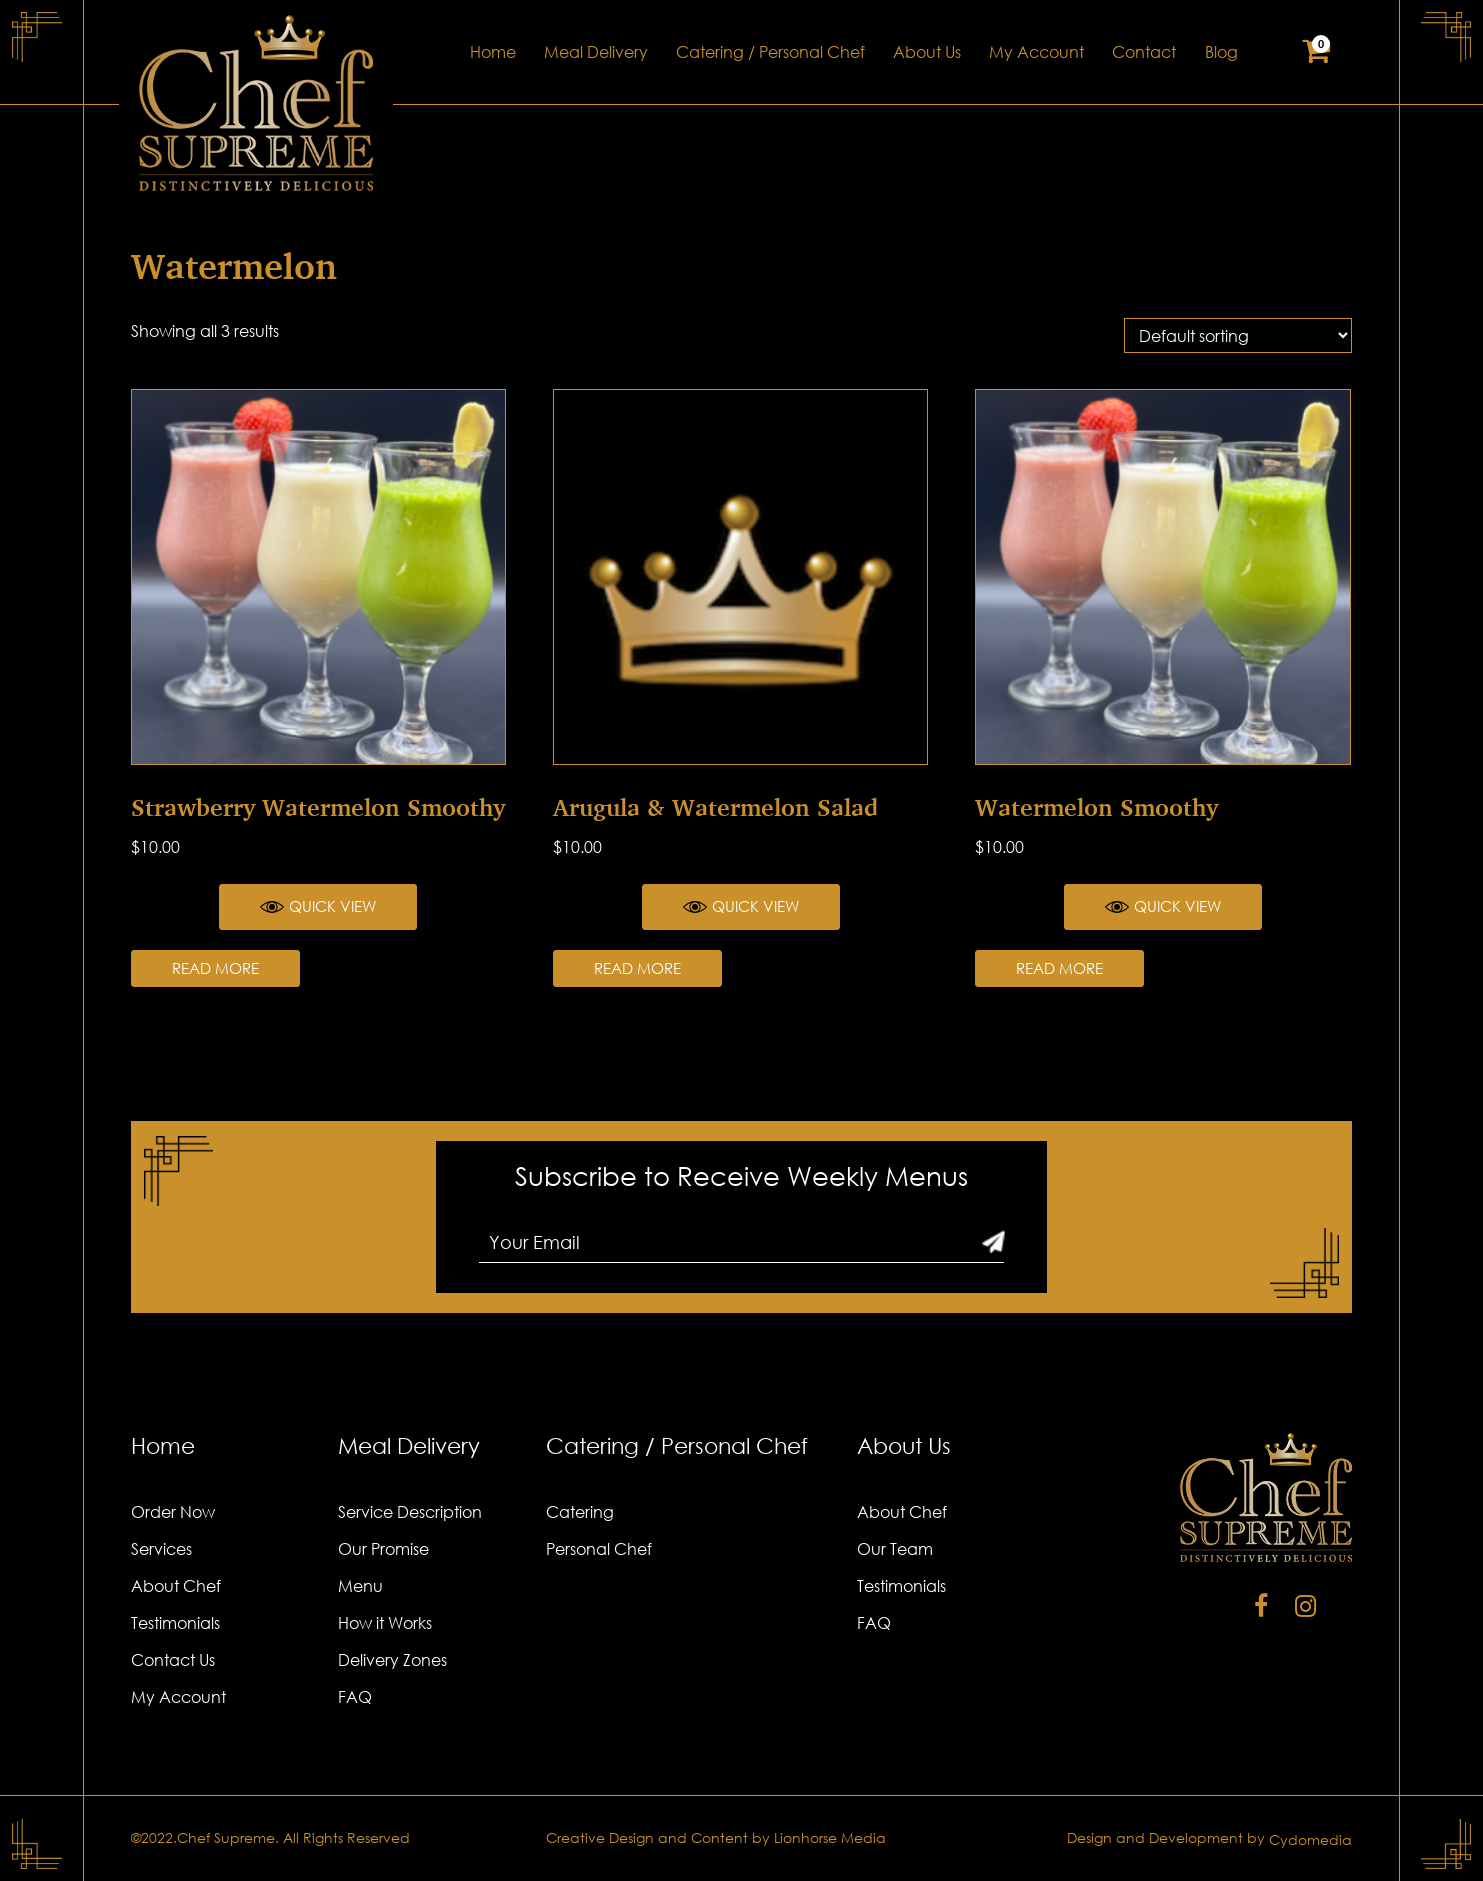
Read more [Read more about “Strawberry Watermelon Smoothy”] (215, 968)
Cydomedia (1310, 1839)
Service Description (410, 1512)
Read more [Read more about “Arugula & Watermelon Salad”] (637, 968)
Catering (580, 1512)
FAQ (355, 1697)
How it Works (385, 1623)
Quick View (318, 907)
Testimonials (175, 1623)
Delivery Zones (392, 1660)
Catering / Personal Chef (770, 52)
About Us (927, 52)
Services (161, 1549)
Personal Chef (599, 1549)
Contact (1144, 52)
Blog (1221, 52)
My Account (1036, 52)
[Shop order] (1238, 335)
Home (493, 52)
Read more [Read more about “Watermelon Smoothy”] (1059, 968)
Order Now (173, 1512)
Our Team (895, 1549)
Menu (360, 1586)
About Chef (176, 1586)
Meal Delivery (596, 52)
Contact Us (173, 1660)
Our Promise (383, 1549)
